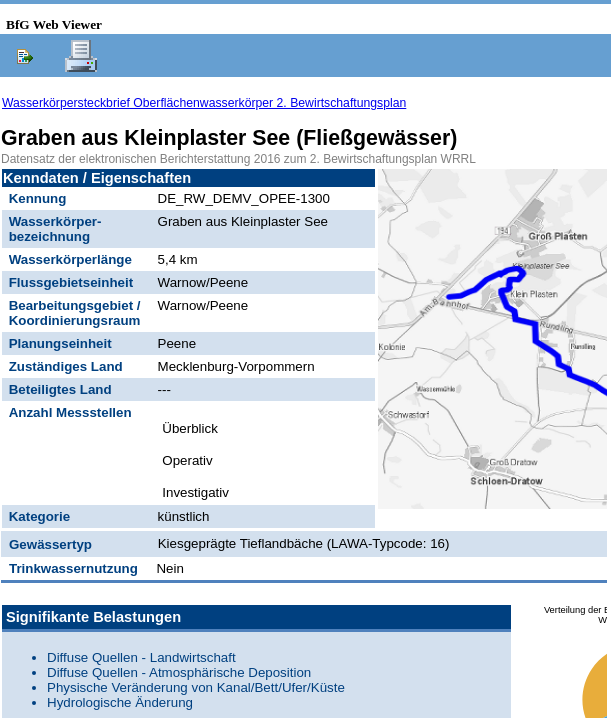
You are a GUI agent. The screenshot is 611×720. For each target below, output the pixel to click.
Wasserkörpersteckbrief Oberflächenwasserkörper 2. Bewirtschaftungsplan (204, 103)
